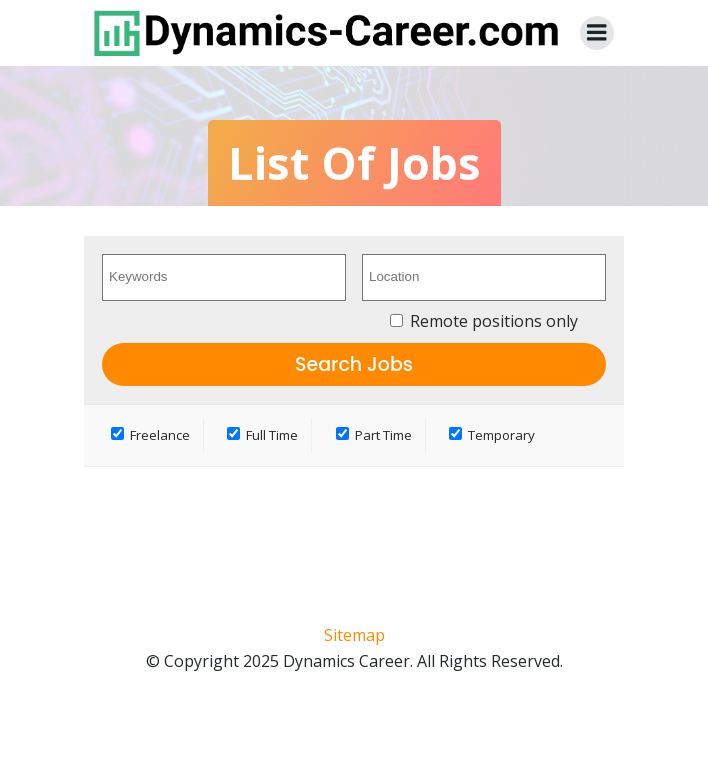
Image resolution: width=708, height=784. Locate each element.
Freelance (150, 435)
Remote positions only (494, 321)
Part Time (374, 435)
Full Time (262, 435)
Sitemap (354, 635)
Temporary (492, 435)
